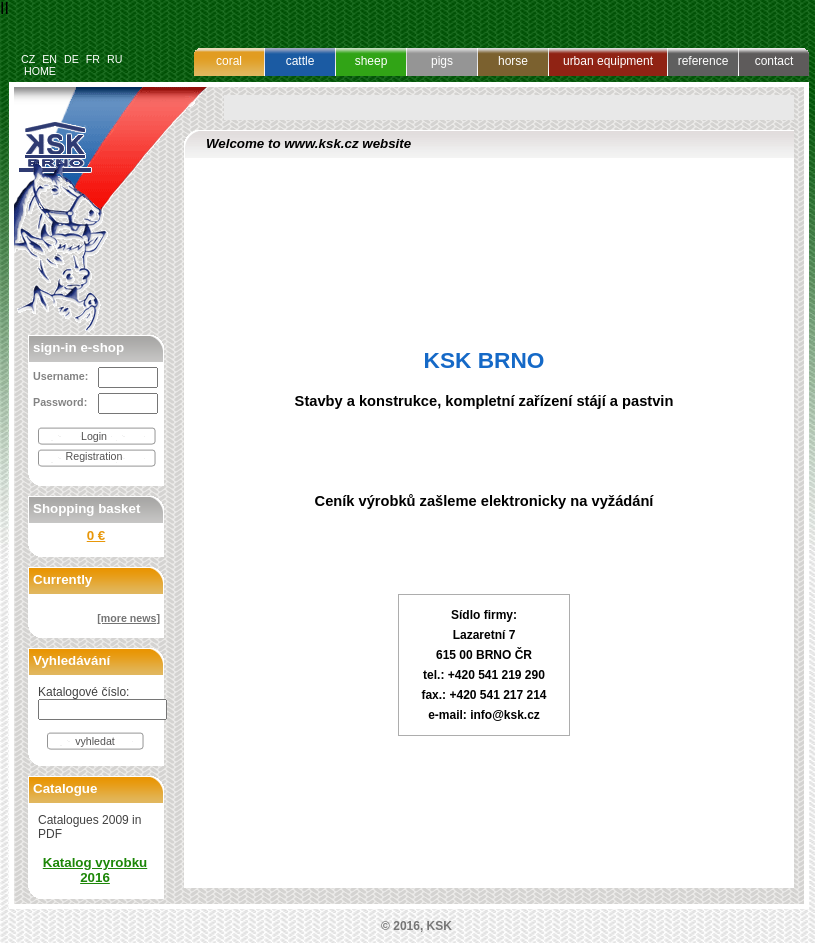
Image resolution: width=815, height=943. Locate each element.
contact (774, 61)
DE (71, 59)
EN (49, 59)
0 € (96, 535)
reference (703, 61)
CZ (28, 59)
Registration (94, 456)
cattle (300, 61)
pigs (442, 61)
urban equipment (608, 61)
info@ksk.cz (505, 715)
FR (93, 59)
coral (229, 61)
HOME (40, 71)
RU (114, 59)
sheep (371, 61)
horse (513, 61)
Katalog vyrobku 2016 (95, 870)
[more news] (128, 618)
